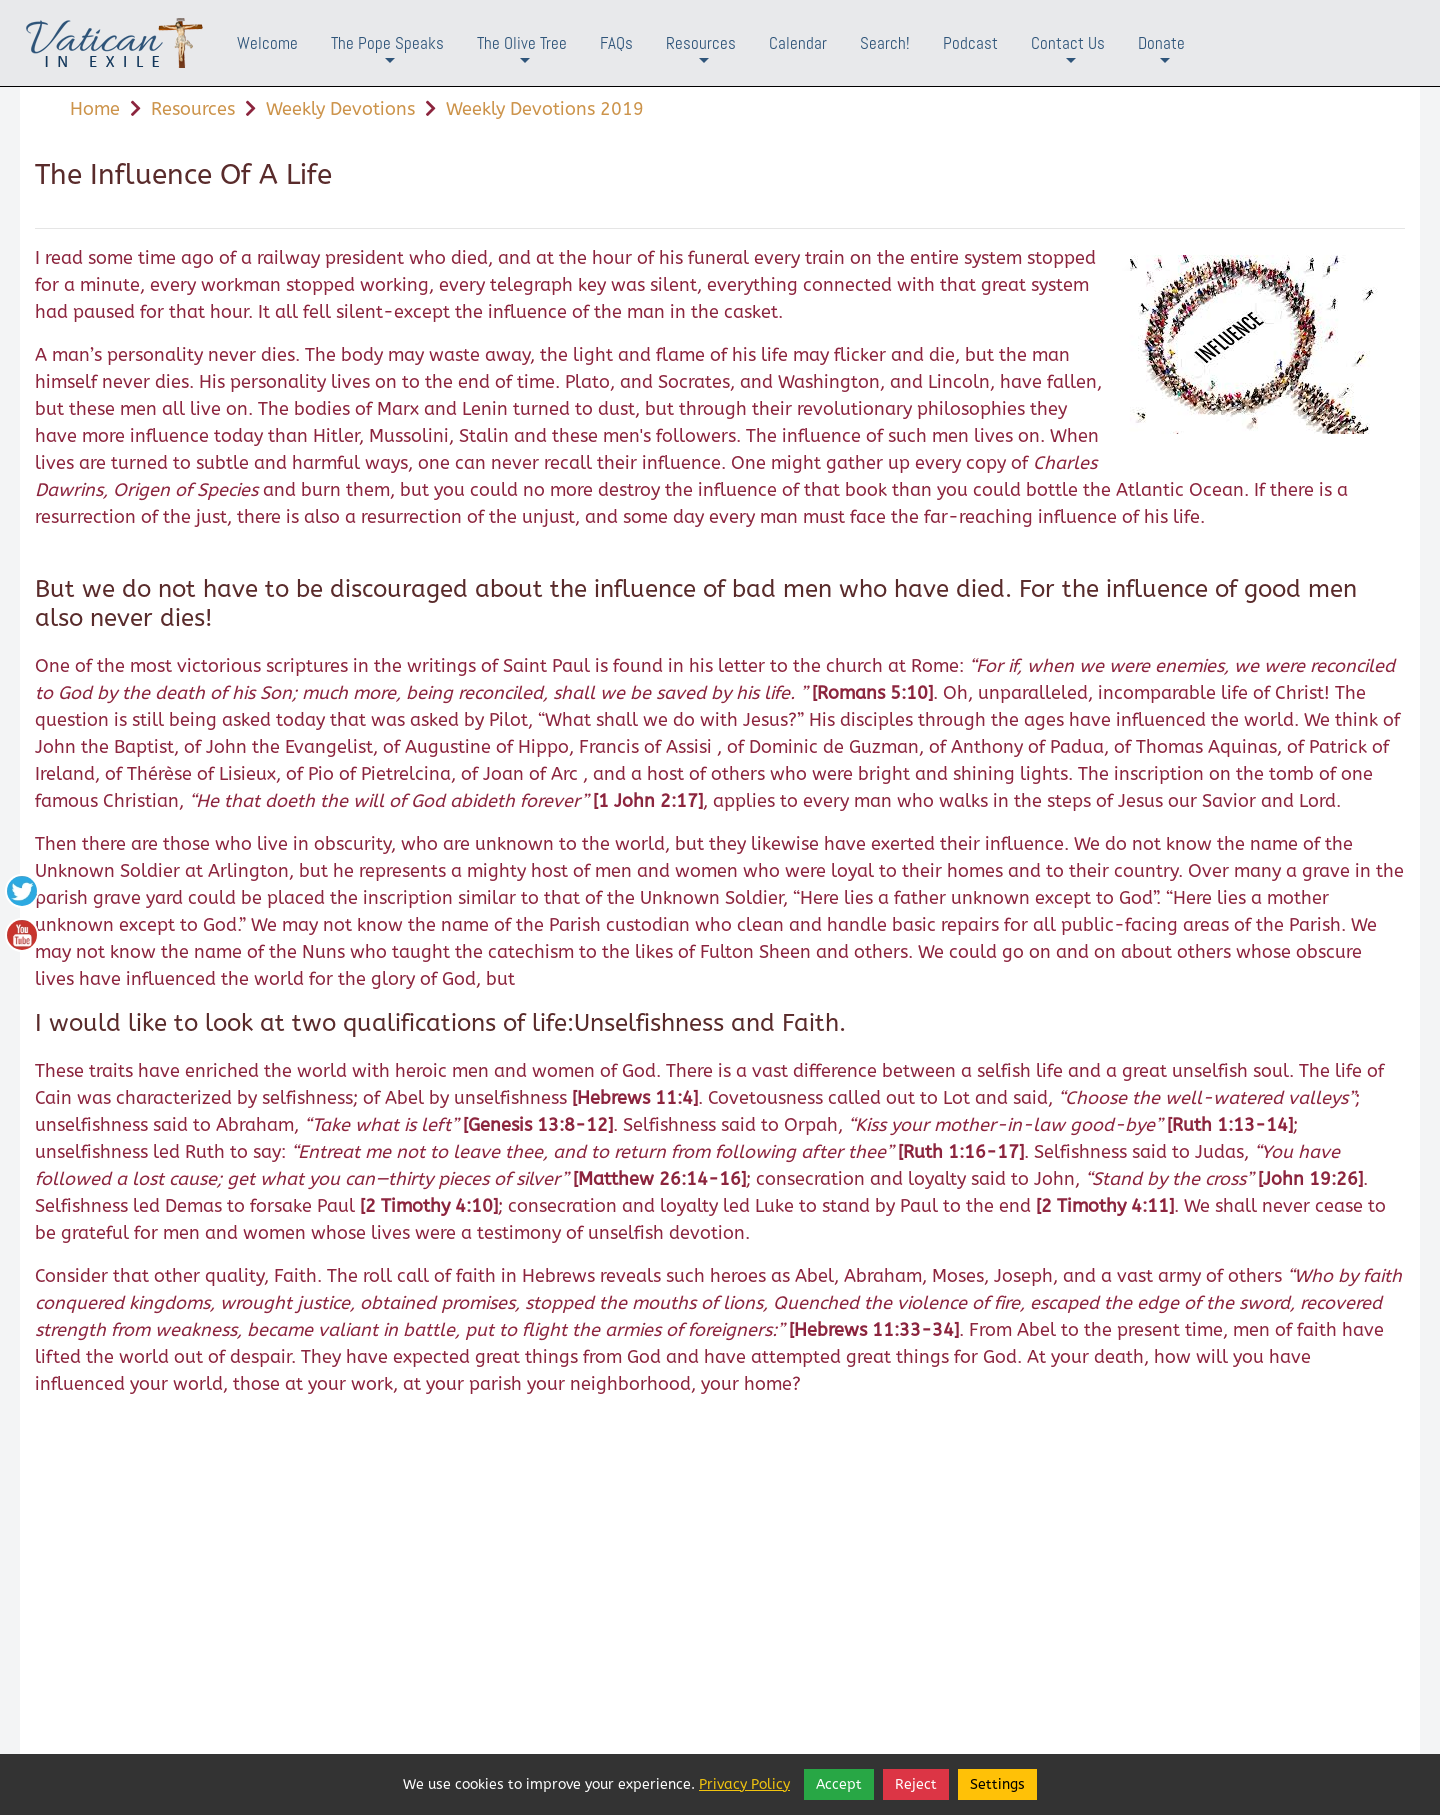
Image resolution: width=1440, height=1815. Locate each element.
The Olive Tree (522, 58)
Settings (997, 1784)
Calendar (798, 43)
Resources (701, 58)
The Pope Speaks (387, 58)
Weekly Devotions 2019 (545, 109)
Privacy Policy (744, 1784)
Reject (916, 1784)
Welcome (267, 43)
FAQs (616, 43)
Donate (1161, 58)
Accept (839, 1784)
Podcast (970, 43)
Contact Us (1068, 58)
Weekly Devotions (340, 109)
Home (95, 109)
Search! (885, 43)
